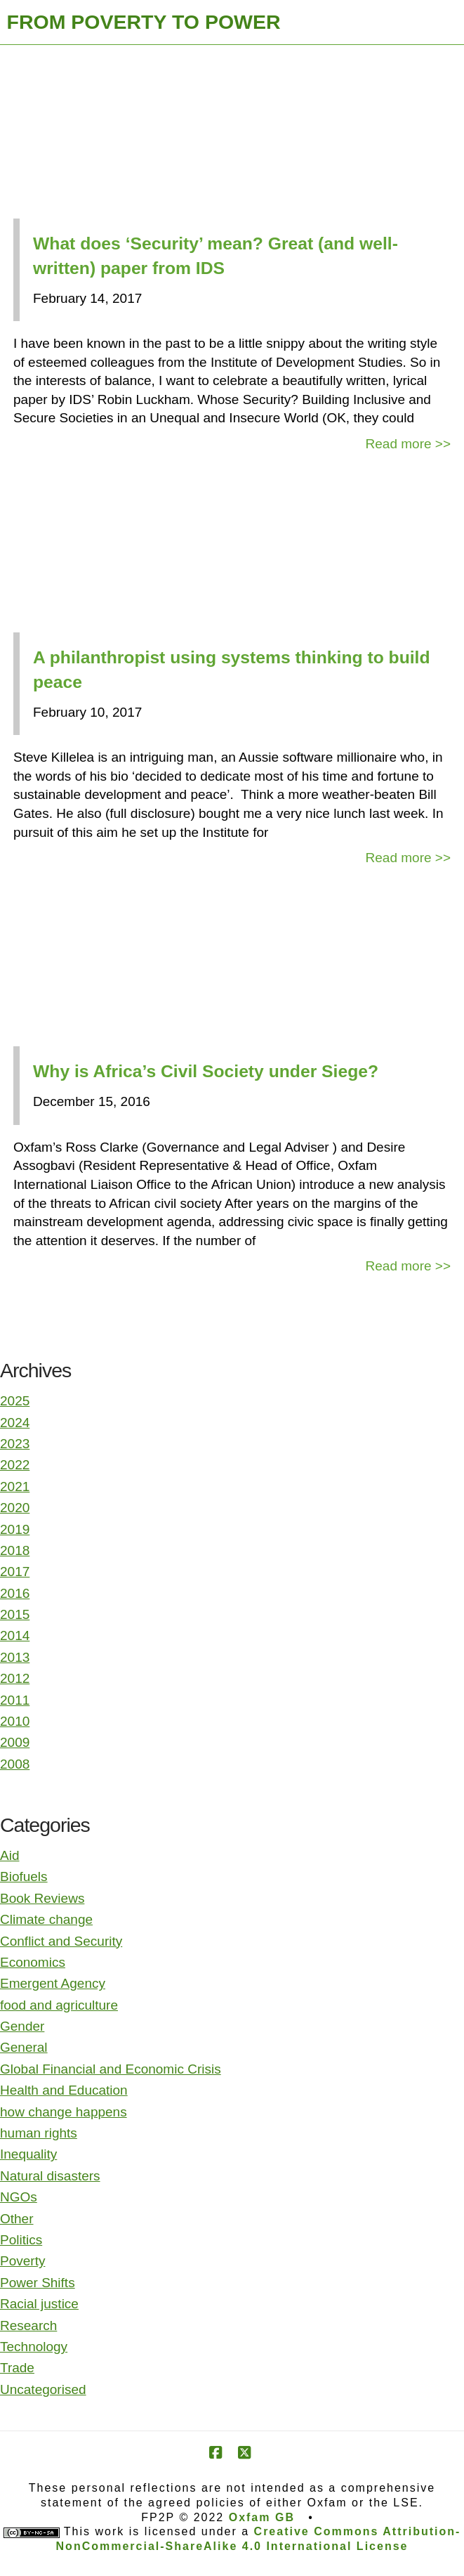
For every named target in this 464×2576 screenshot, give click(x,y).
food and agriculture (59, 2005)
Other (17, 2218)
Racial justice (39, 2303)
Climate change (46, 1919)
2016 (14, 1593)
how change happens (63, 2112)
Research (28, 2325)
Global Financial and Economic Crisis (110, 2069)
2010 (14, 1721)
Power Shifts (37, 2282)
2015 (14, 1614)
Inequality (28, 2154)
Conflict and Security (61, 1941)
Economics (32, 1962)
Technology (33, 2346)
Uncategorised (43, 2389)
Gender (22, 2026)
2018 (14, 1550)
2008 (14, 1764)
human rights (38, 2133)
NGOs (18, 2197)
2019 (14, 1529)
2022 (14, 1464)
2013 (14, 1657)
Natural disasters (50, 2175)
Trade (17, 2367)
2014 (14, 1635)
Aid (9, 1855)
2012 (14, 1678)
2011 (14, 1700)
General (24, 2047)
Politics (21, 2239)
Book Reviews (42, 1898)
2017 (14, 1571)
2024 (14, 1422)
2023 (14, 1443)
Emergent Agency (52, 1983)
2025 (14, 1400)
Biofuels (24, 1876)
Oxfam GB (262, 2517)
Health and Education (64, 2090)
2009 (14, 1742)
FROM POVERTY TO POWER (144, 22)
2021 (14, 1486)
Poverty (22, 2260)
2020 (14, 1507)
